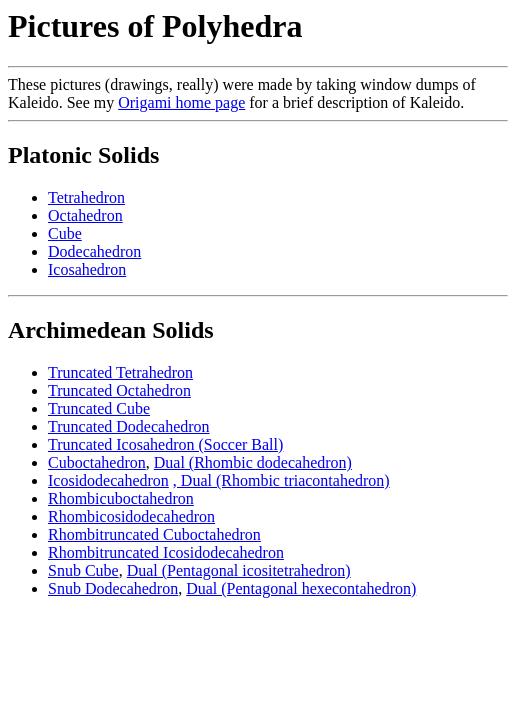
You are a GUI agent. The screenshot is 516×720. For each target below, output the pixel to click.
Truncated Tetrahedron (120, 372)
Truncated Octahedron (119, 390)
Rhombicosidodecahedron (131, 516)
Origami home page (181, 102)
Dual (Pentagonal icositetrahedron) (239, 570)
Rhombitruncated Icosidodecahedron (166, 552)
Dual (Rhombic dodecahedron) (253, 462)
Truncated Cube (99, 408)
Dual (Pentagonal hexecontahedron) (301, 588)
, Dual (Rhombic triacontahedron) (281, 480)
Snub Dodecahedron (113, 588)
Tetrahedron (86, 197)
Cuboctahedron (97, 462)
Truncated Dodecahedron (129, 426)
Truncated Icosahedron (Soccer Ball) (165, 444)
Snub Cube (83, 570)
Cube (65, 233)
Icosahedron (87, 269)
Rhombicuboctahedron (121, 498)
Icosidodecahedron (108, 480)
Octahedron (85, 215)
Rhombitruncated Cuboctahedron (154, 534)
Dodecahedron (94, 251)
